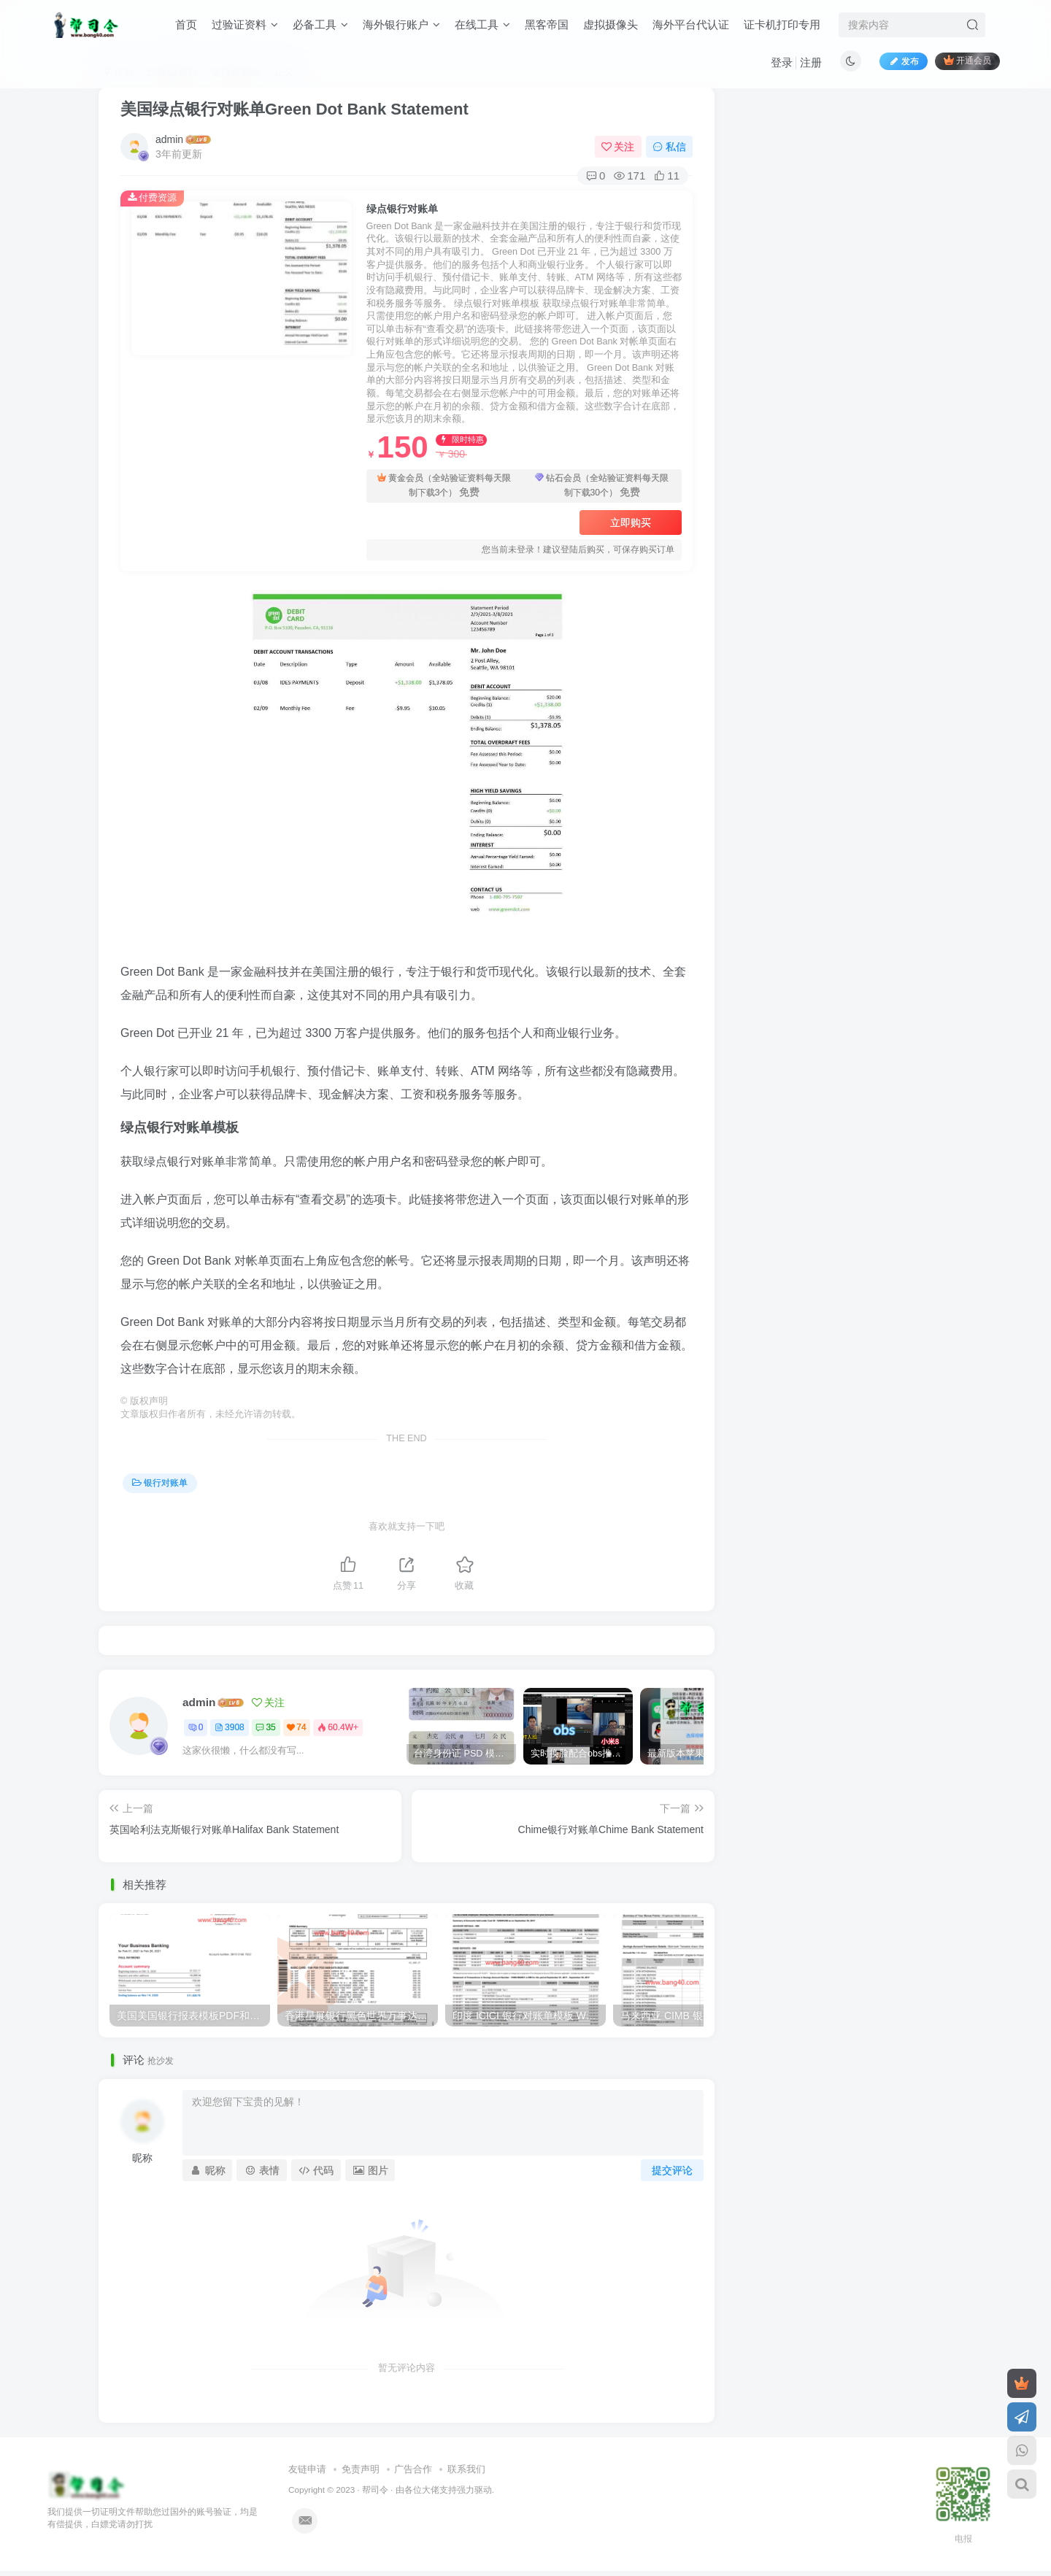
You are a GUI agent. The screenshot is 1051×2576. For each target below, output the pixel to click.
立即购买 (630, 522)
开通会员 (967, 60)
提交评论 (672, 2170)
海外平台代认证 (690, 24)
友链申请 (307, 2469)
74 (296, 1727)
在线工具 (482, 24)
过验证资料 (245, 24)
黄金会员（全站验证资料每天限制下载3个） (444, 486)
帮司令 (375, 2489)
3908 (230, 1727)
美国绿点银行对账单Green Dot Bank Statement (294, 109)
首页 (186, 24)
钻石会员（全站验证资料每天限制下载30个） (602, 486)
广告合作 (413, 2469)
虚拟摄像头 (610, 24)
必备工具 (320, 24)
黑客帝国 (547, 24)
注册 (811, 62)
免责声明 (361, 2469)
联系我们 (466, 2469)
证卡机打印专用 (782, 24)
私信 (669, 147)
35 (265, 1727)
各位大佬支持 (430, 2489)
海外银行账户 (401, 24)
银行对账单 (160, 1483)
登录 (782, 62)
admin (169, 139)
